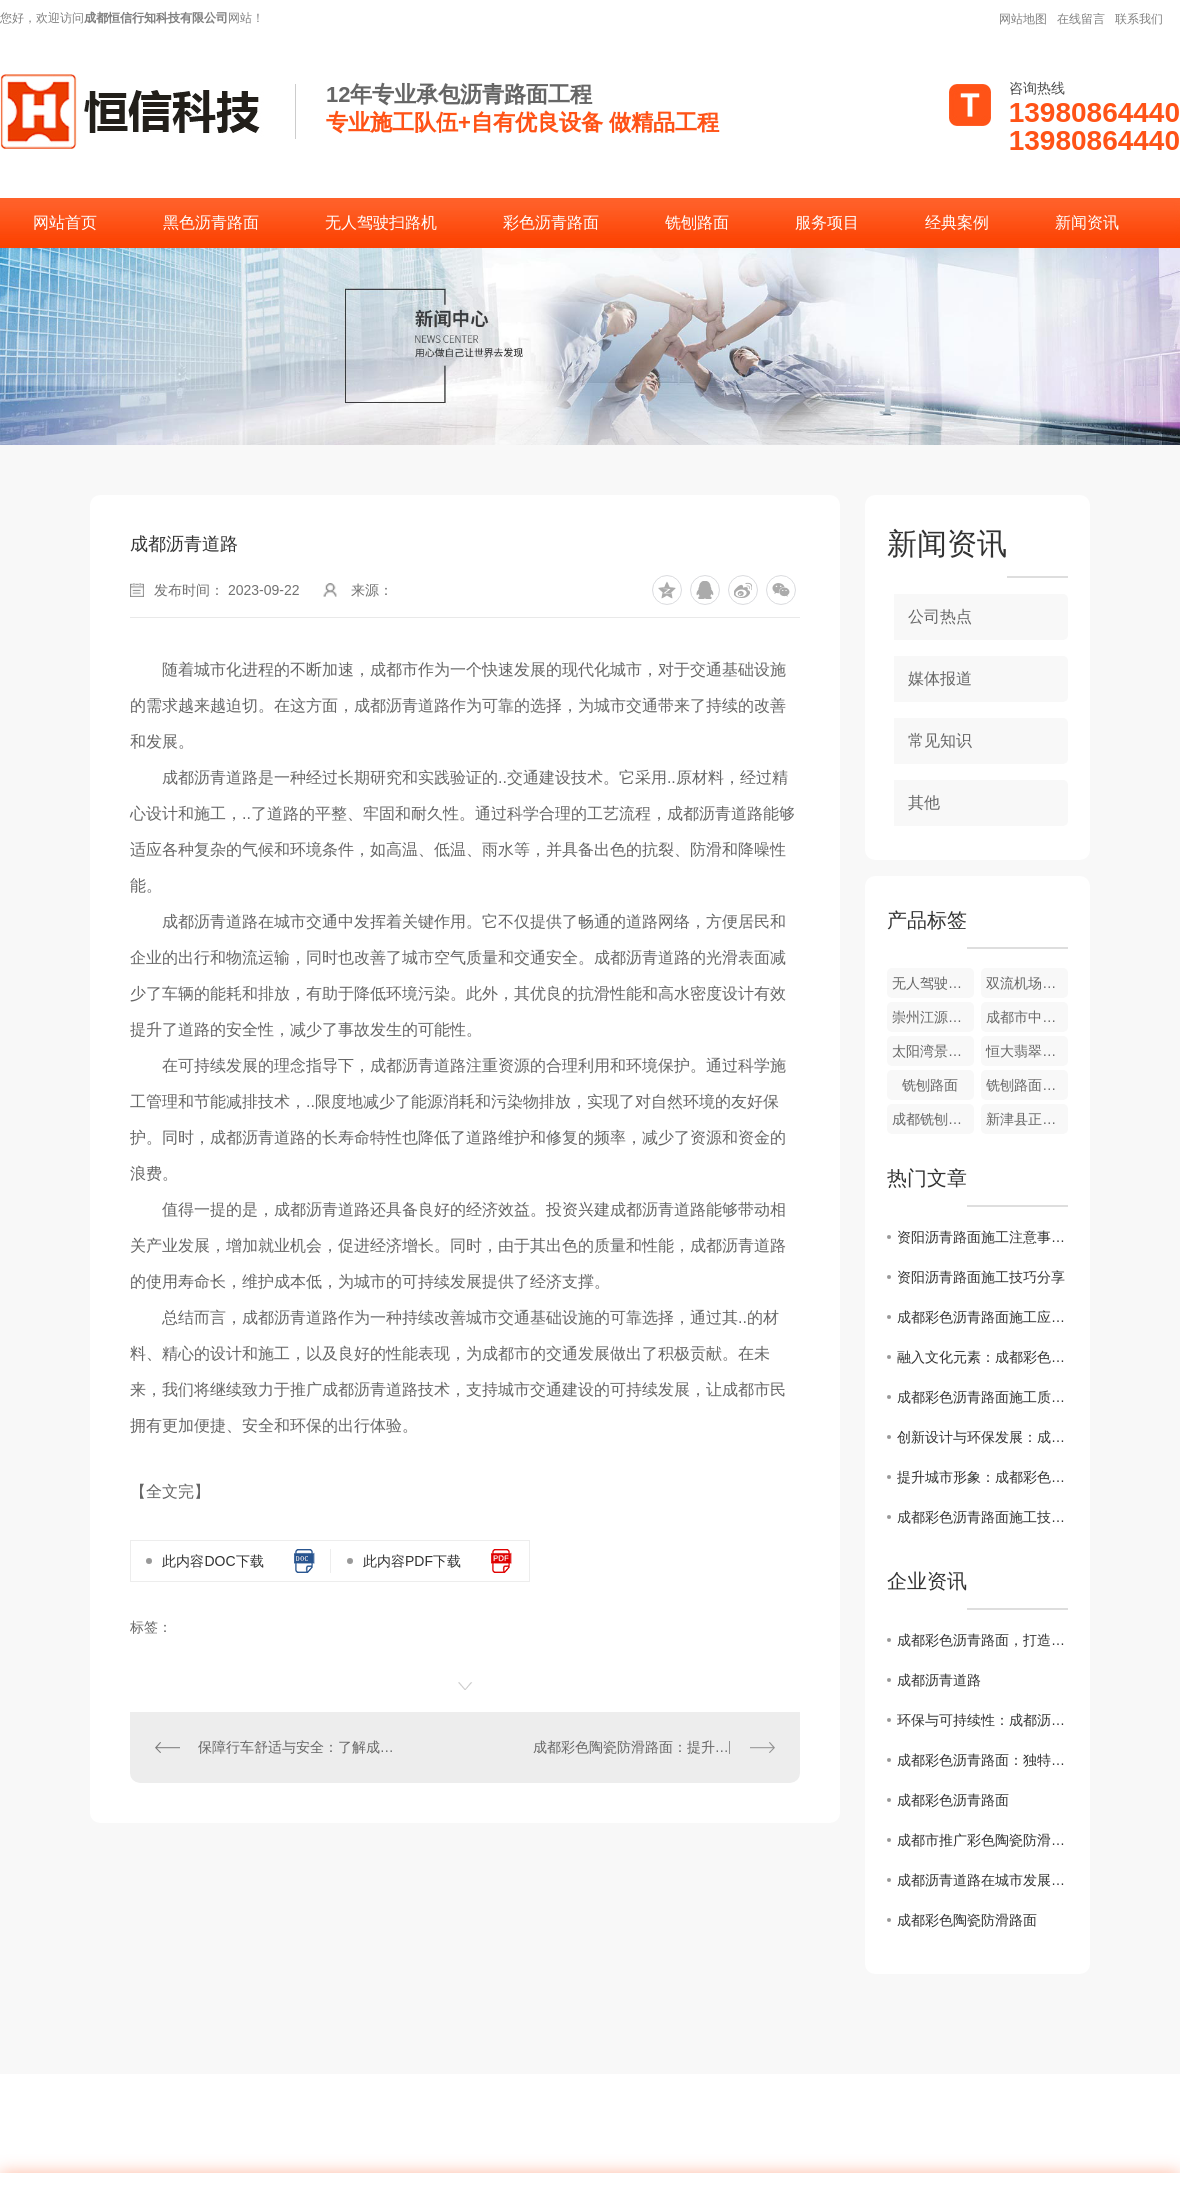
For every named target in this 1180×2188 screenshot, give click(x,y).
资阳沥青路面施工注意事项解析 (982, 1237)
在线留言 (1081, 19)
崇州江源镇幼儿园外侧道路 (933, 1017)
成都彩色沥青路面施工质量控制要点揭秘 (982, 1397)
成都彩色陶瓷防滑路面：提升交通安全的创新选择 (654, 1747)
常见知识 (940, 740)
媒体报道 (940, 678)
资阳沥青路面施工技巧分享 (981, 1277)
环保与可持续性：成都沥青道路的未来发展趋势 (982, 1720)
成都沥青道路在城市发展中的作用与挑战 (982, 1880)
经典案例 (957, 222)
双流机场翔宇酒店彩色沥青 (1027, 983)
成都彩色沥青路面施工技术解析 (982, 1517)
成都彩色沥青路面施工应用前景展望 (982, 1317)
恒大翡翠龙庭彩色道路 (1027, 1051)
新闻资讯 (1087, 222)
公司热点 (940, 616)
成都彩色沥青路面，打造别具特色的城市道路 (982, 1640)
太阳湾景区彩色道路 (933, 1051)
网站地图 (1023, 19)
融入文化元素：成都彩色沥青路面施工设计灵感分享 (982, 1357)
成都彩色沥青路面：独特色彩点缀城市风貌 (982, 1760)
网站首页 (65, 222)
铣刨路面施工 (1027, 1085)
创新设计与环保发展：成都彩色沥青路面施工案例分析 (982, 1437)
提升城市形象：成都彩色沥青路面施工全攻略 (982, 1477)
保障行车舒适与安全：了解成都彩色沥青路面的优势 (298, 1747)
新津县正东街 (1027, 1119)
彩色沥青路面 (551, 222)
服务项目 (827, 222)
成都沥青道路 (939, 1680)
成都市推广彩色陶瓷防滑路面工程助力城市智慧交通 (982, 1840)
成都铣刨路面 (933, 1119)
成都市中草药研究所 (1027, 1017)
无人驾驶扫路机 (381, 222)
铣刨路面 (697, 222)
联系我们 (1139, 19)
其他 (924, 802)
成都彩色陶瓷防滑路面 (967, 1920)
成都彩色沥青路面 (953, 1800)
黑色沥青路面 (211, 222)
